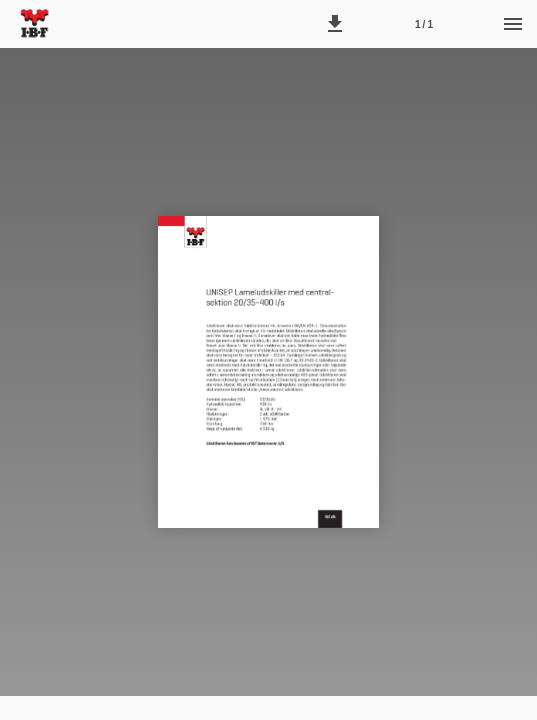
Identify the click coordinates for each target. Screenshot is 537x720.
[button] (335, 24)
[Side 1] (424, 24)
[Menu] (513, 24)
